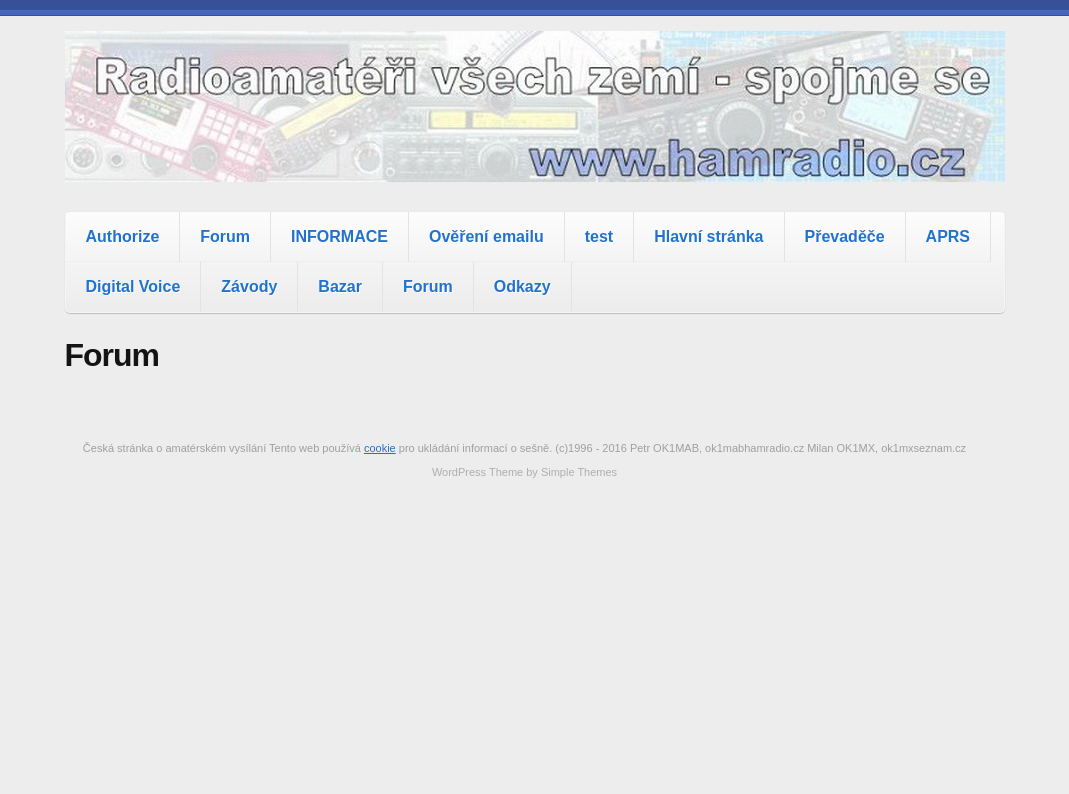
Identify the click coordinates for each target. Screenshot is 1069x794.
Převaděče (845, 236)
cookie (380, 448)
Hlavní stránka (708, 236)
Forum (225, 236)
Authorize (123, 236)
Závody (249, 286)
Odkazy (522, 286)
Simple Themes (579, 472)
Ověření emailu (486, 236)
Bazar (340, 286)
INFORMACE (339, 236)
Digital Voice (133, 286)
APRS (948, 236)
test (599, 236)
